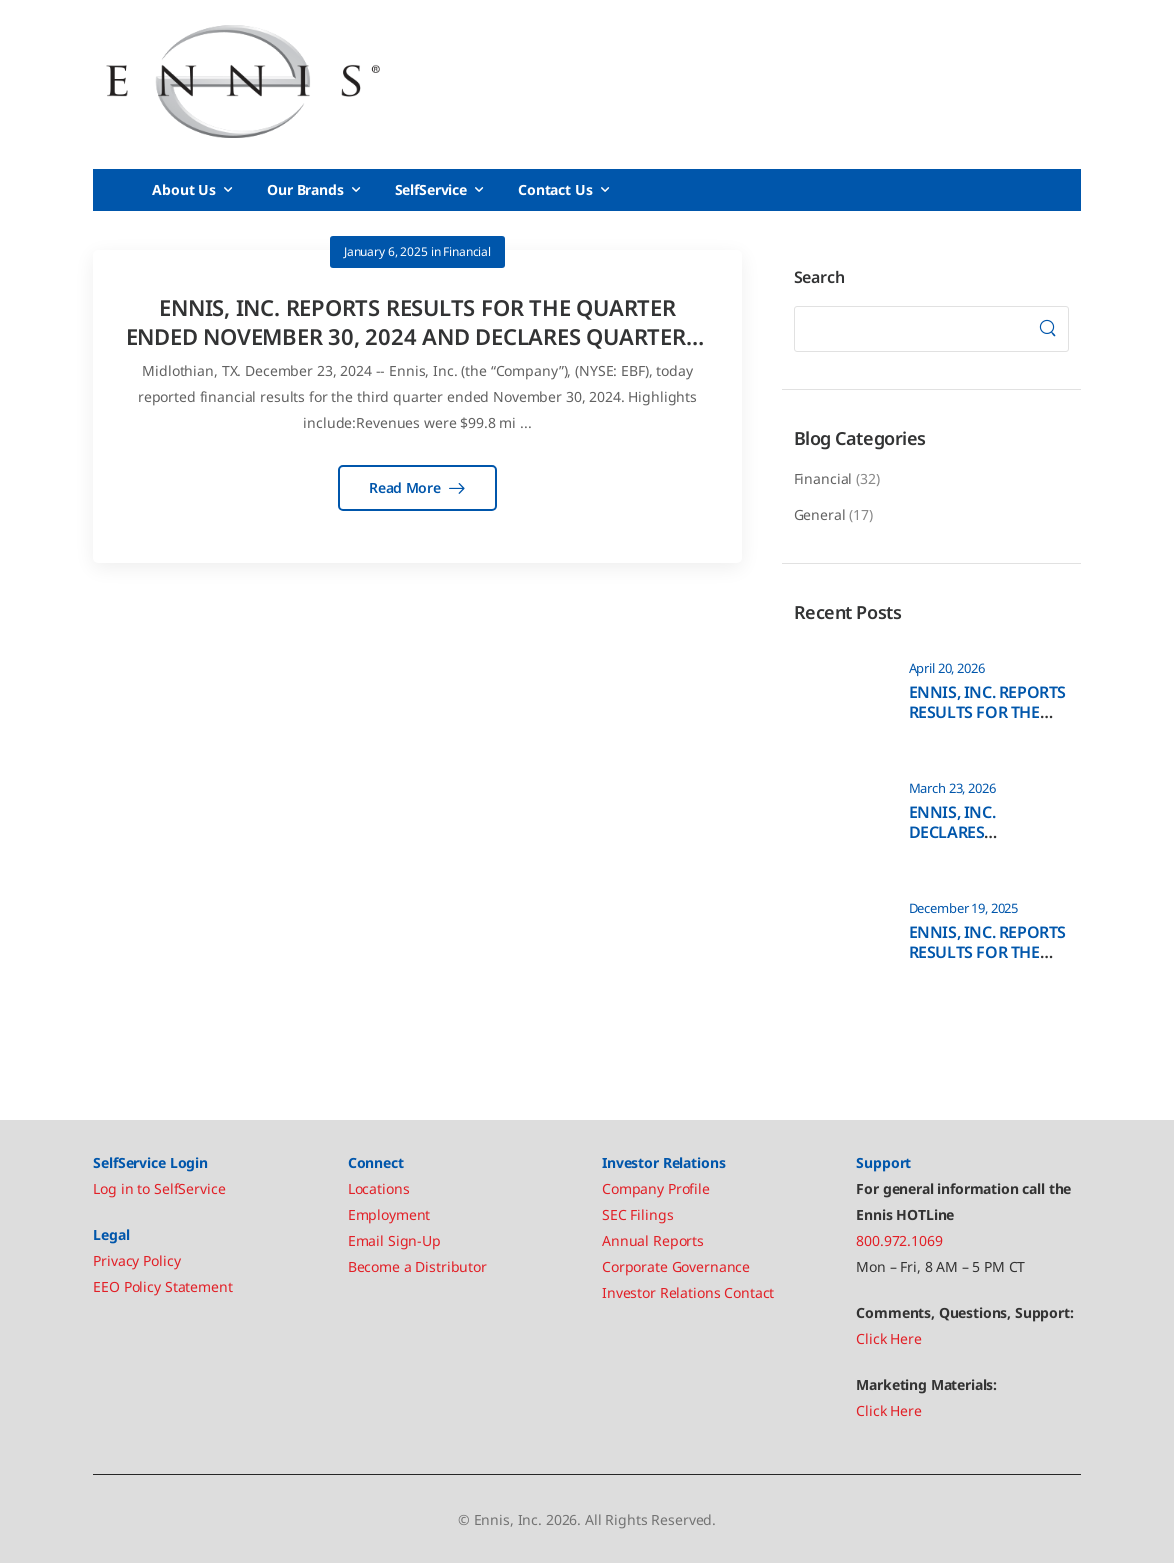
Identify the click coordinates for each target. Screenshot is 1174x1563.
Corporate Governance (676, 1266)
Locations (379, 1188)
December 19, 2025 (964, 908)
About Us (184, 189)
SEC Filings (637, 1214)
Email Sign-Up (394, 1240)
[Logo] (243, 82)
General (820, 514)
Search (819, 277)
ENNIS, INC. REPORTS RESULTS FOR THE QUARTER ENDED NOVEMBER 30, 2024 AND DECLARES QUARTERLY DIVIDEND (418, 335)
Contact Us (555, 189)
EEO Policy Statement (162, 1286)
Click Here (889, 1338)
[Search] (1047, 329)
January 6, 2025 (386, 251)
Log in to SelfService (159, 1188)
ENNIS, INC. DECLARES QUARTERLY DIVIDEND (953, 843)
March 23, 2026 (952, 788)
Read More (406, 487)
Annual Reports (653, 1240)
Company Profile (656, 1188)
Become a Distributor (417, 1266)
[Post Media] (839, 695)
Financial (823, 478)
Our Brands (305, 189)
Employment (389, 1214)
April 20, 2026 (947, 668)
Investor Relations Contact (688, 1292)
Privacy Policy (136, 1260)
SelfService (431, 189)
